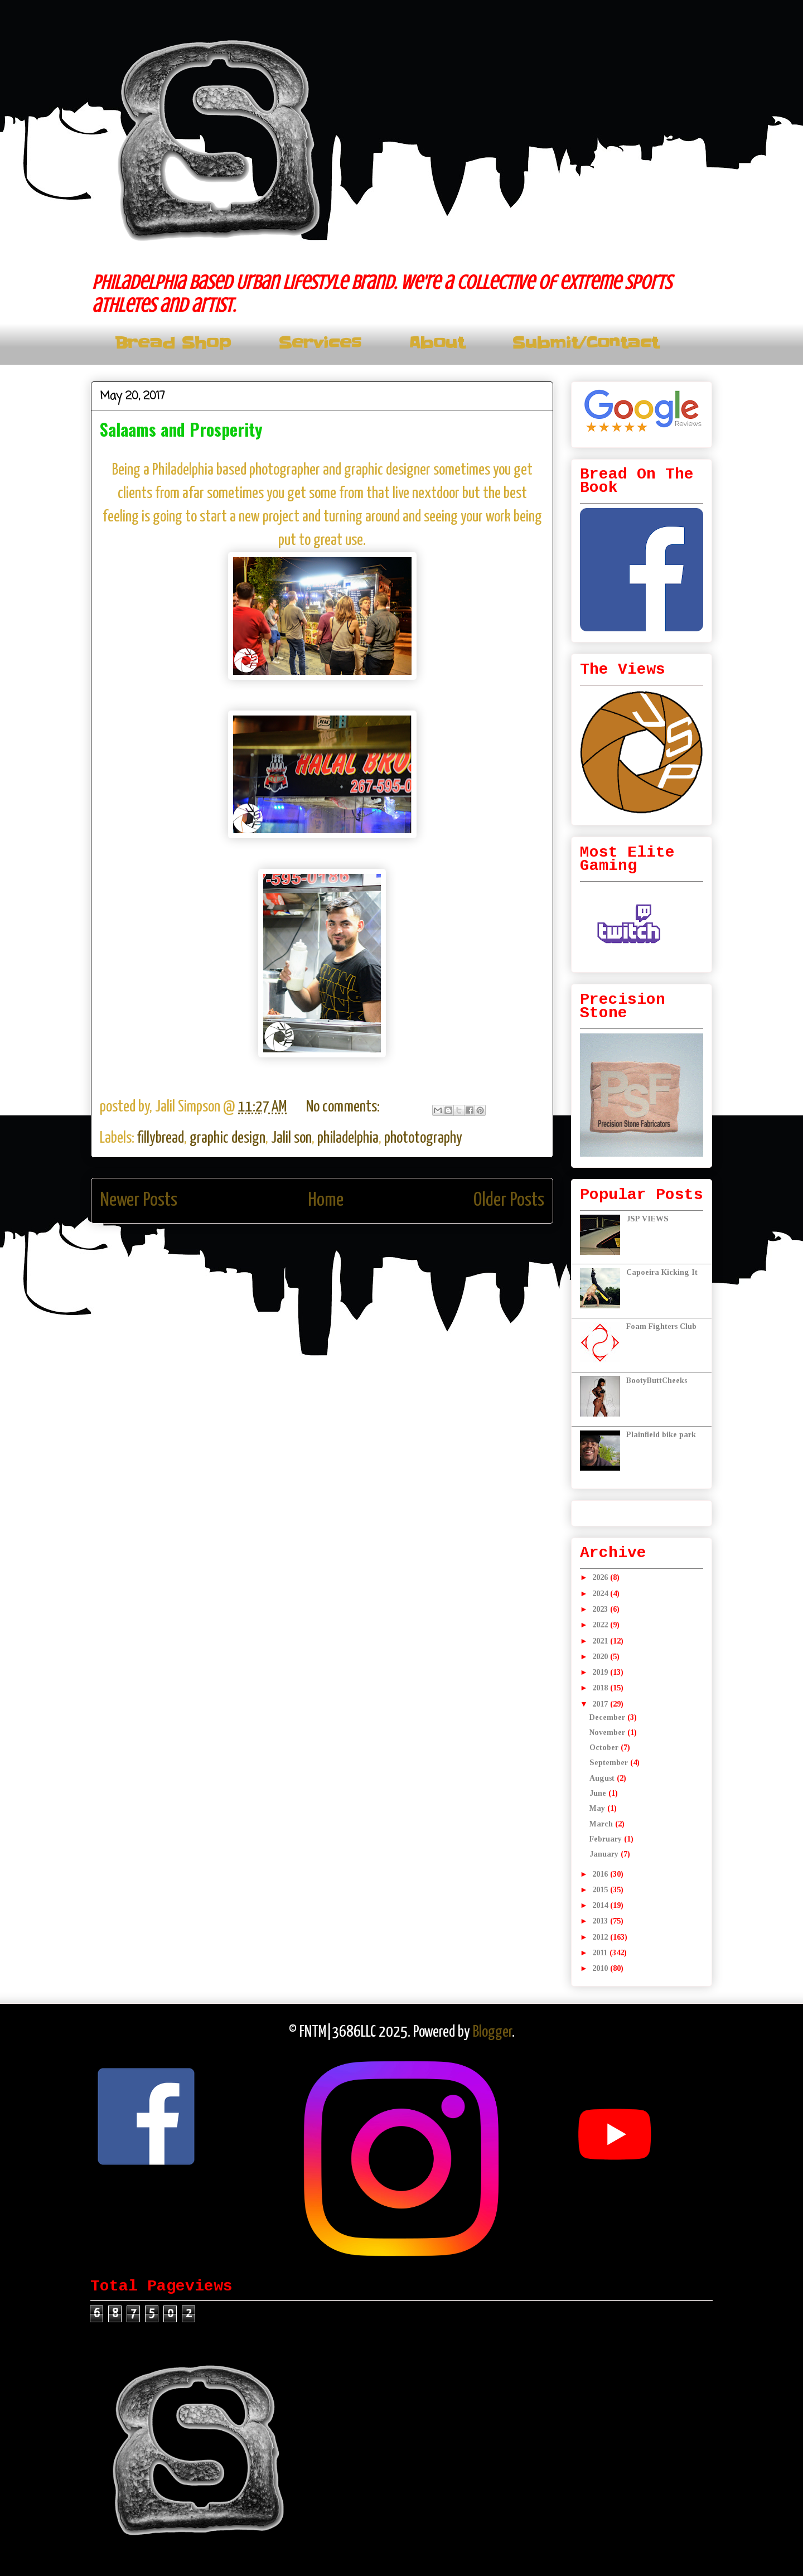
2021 (601, 1641)
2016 (601, 1874)
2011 (600, 1953)
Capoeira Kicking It (662, 1272)
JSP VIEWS (647, 1219)
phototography (423, 1138)
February (606, 1839)
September (609, 1762)
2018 (601, 1688)
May (598, 1808)
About (437, 343)
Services (319, 343)
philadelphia (348, 1138)
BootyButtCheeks (656, 1380)
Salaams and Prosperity (181, 429)
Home (326, 1200)
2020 (601, 1656)
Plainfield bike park (661, 1434)
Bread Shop (173, 343)
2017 (601, 1704)
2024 (601, 1593)
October (605, 1747)
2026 (601, 1577)
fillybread (160, 1138)
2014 (601, 1905)
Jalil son (291, 1138)
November (608, 1732)
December (608, 1717)
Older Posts (508, 1200)
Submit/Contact (585, 343)
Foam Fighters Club (661, 1326)
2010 (601, 1968)
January (605, 1854)
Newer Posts (138, 1200)
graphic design (227, 1138)
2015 (601, 1890)
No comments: (344, 1107)
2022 (601, 1625)
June (598, 1793)
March (602, 1824)
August (603, 1778)
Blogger (492, 2032)
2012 (601, 1937)
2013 (601, 1921)
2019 (601, 1672)
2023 (601, 1609)
